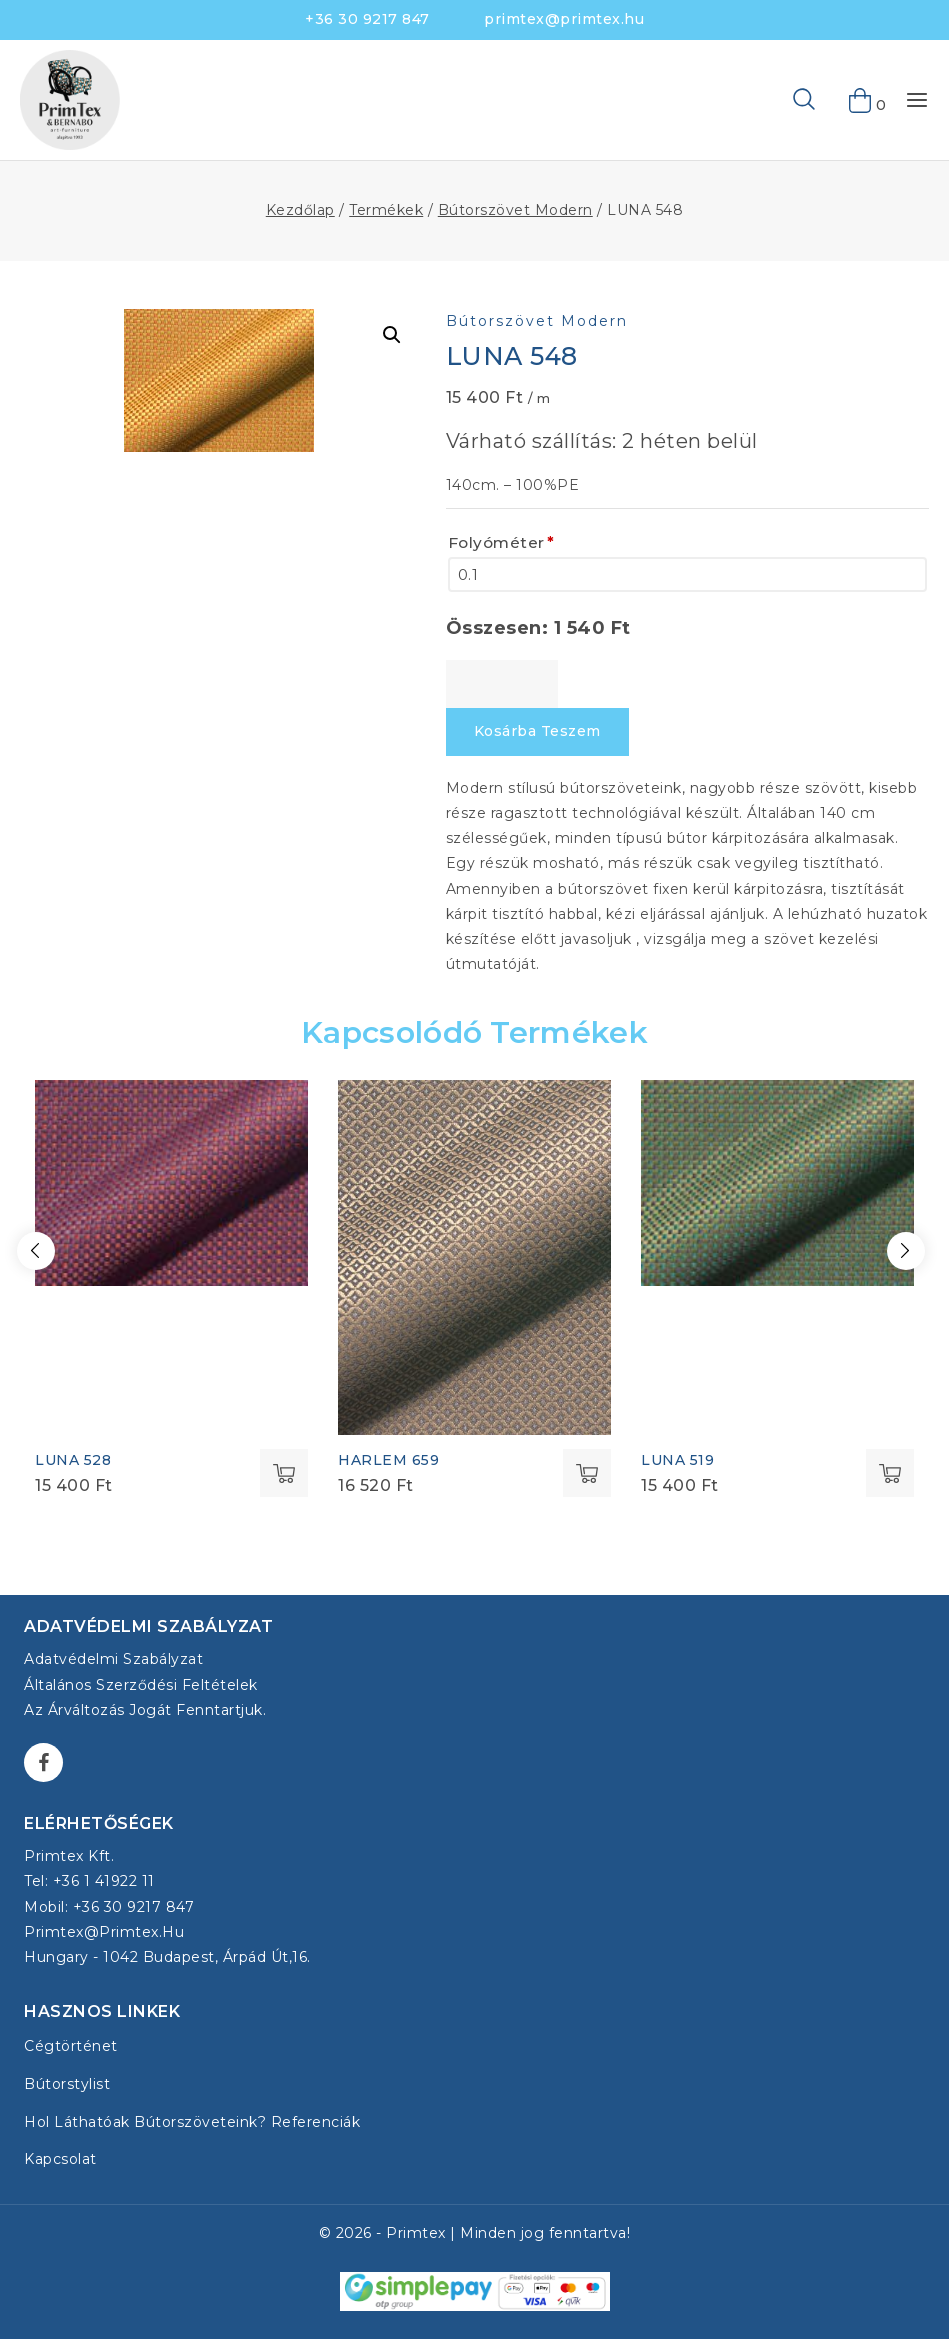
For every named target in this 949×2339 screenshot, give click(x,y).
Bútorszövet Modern (537, 321)
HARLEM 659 (388, 1460)
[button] (392, 335)
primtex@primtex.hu (564, 19)
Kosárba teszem (537, 731)
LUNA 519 (677, 1460)
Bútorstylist (67, 2084)
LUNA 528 (73, 1460)
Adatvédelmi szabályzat (113, 1659)
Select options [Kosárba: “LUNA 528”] (284, 1473)
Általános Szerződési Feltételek (141, 1685)
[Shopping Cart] (861, 100)
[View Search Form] (772, 100)
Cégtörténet (71, 2046)
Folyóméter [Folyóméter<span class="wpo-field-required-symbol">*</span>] (501, 543)
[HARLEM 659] (474, 1257)
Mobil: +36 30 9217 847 (109, 1907)
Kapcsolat (60, 2159)
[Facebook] (43, 1762)
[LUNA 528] (171, 1182)
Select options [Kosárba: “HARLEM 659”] (587, 1473)
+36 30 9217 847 (367, 19)
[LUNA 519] (777, 1182)
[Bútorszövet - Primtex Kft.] (70, 100)
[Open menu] (917, 100)
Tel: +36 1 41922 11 (89, 1881)
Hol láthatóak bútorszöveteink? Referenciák (192, 2122)
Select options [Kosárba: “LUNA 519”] (890, 1473)
